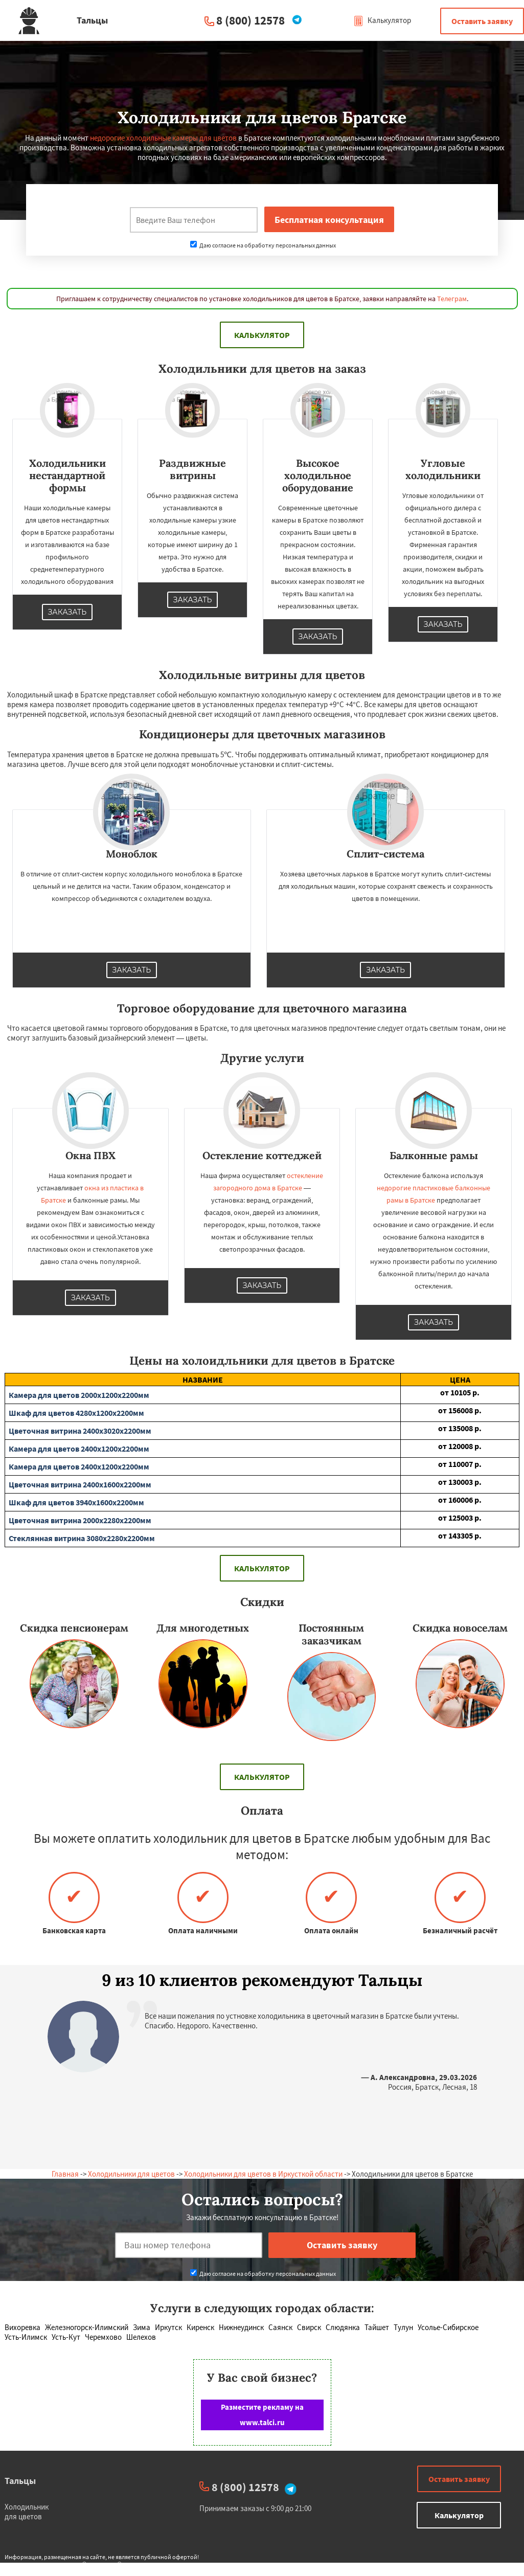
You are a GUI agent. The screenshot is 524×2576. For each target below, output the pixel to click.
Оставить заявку (482, 21)
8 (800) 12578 (250, 20)
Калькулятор (382, 20)
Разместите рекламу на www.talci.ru (262, 2414)
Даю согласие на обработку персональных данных (263, 245)
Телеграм (452, 298)
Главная (65, 2174)
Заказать (67, 612)
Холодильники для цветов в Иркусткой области (263, 2174)
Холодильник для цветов (27, 2511)
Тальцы (20, 2481)
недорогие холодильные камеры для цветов (163, 138)
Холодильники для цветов (131, 2174)
